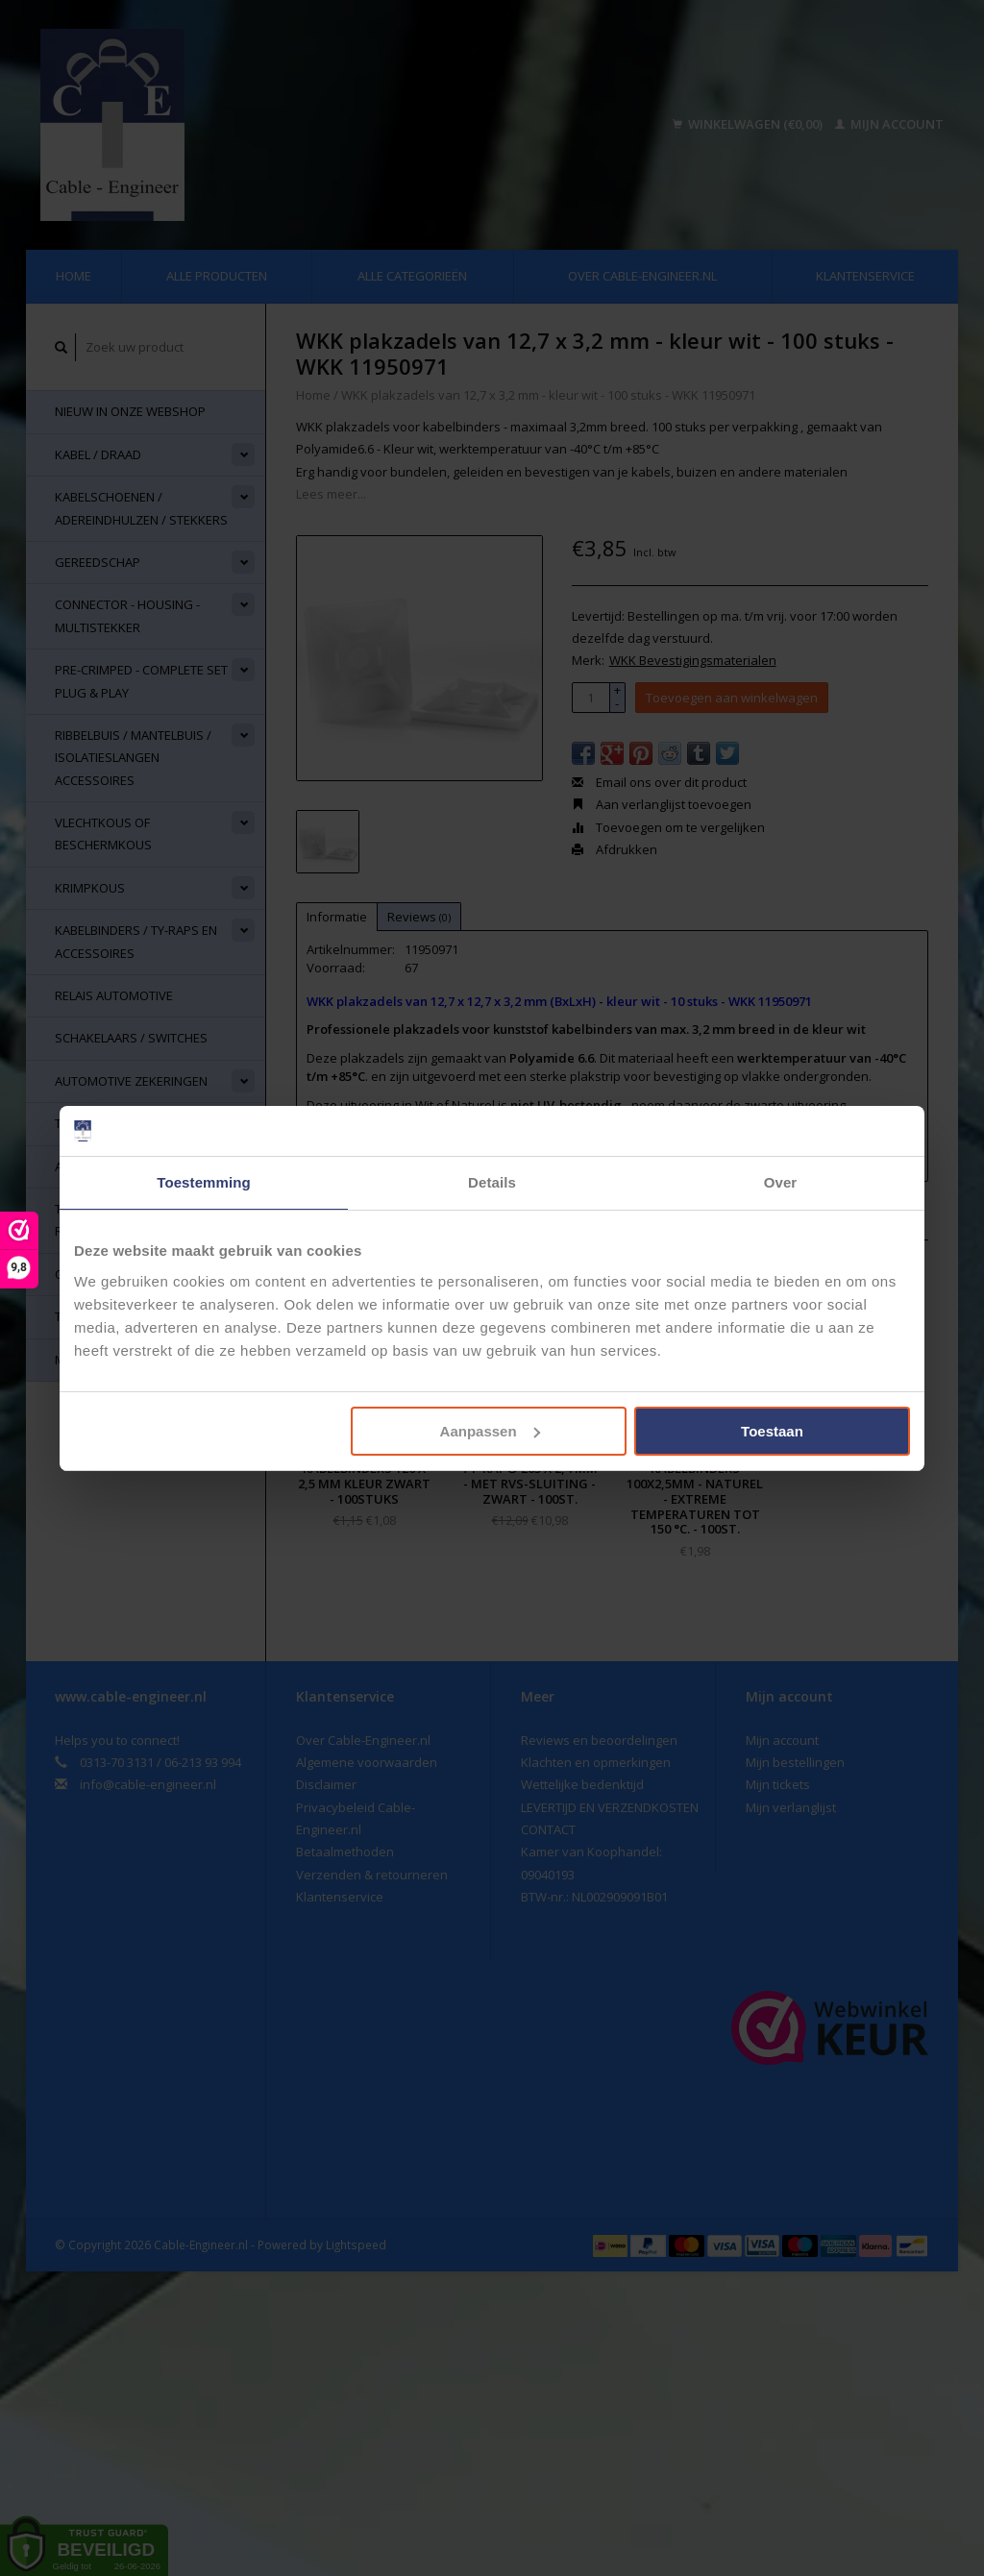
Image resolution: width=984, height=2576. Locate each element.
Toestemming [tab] (204, 1182)
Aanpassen (490, 1431)
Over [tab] (781, 1182)
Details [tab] (492, 1182)
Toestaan (772, 1431)
